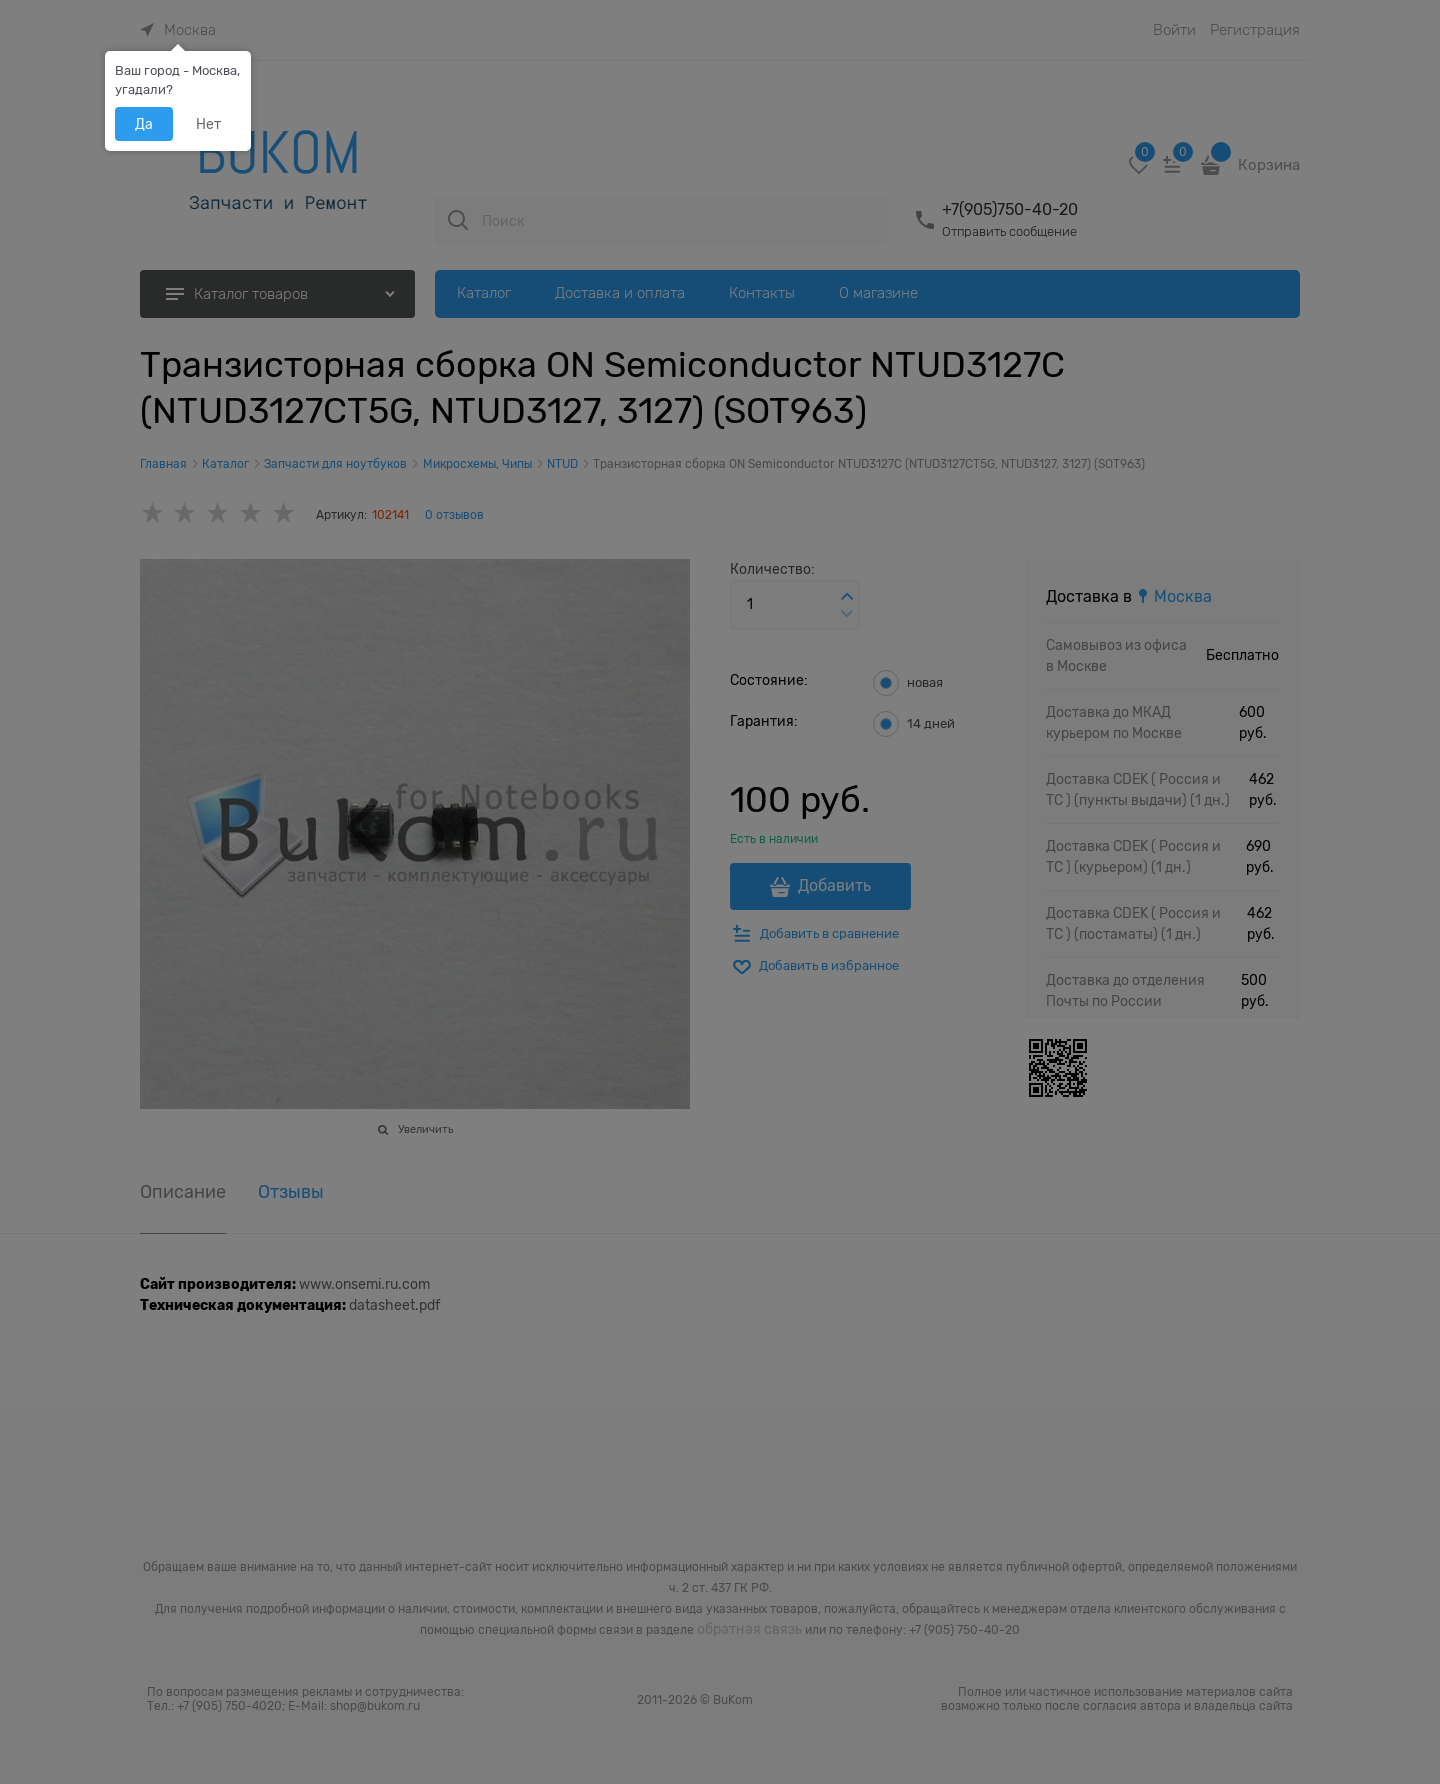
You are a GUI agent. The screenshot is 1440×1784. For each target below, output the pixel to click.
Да (144, 124)
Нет (208, 124)
